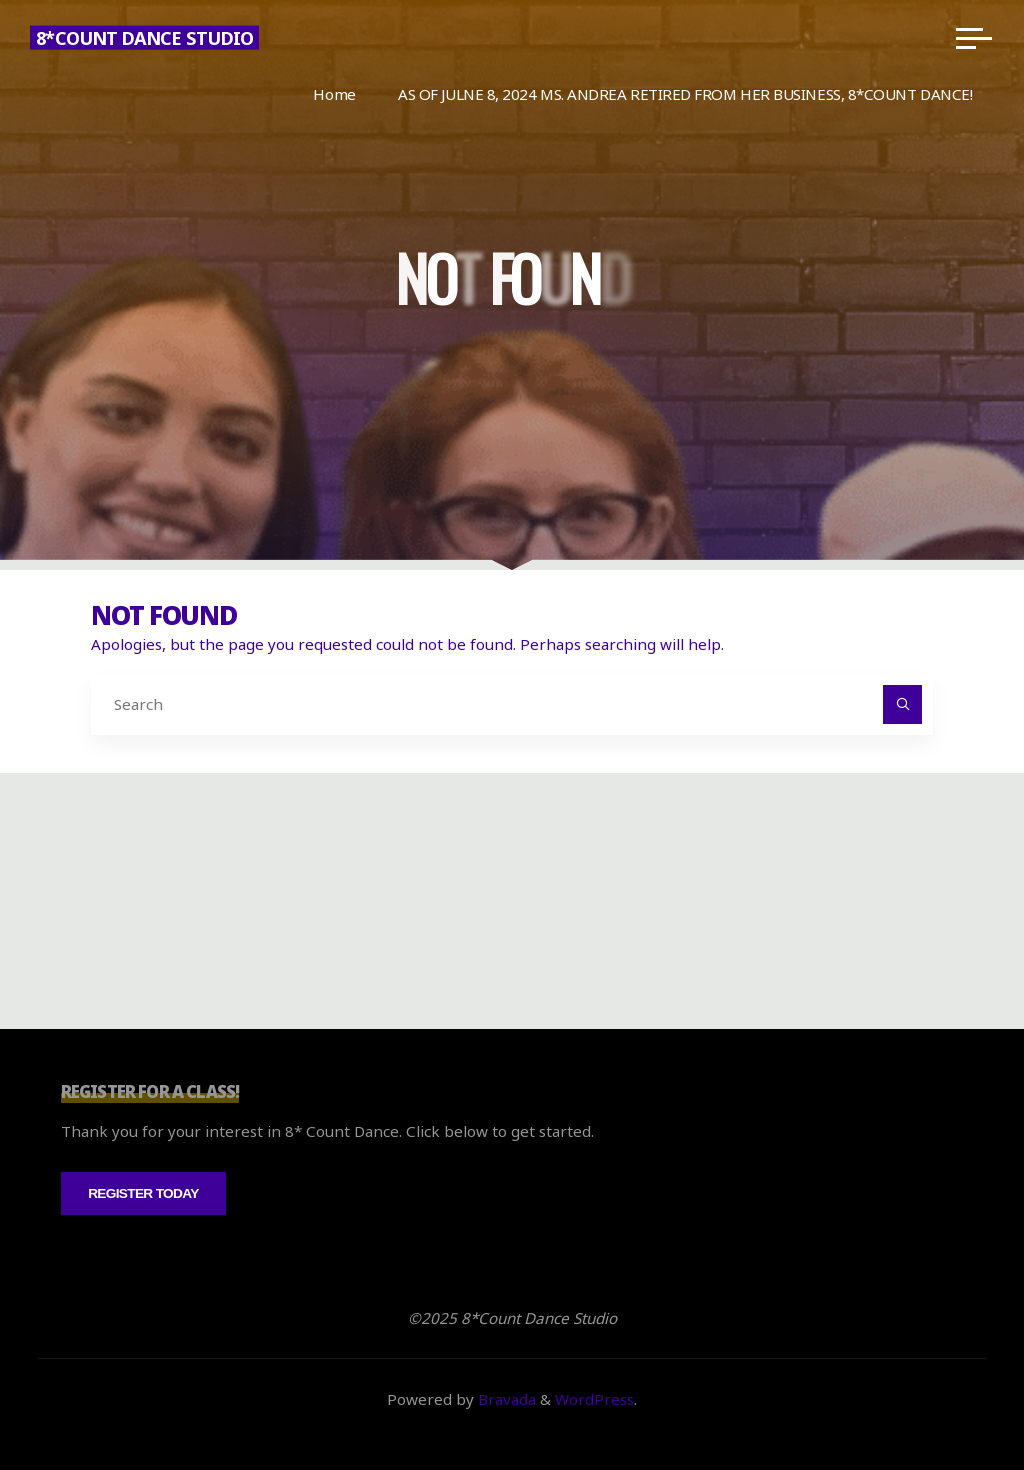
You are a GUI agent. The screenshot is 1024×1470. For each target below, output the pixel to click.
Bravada (505, 1399)
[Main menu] (974, 38)
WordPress (594, 1399)
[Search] (903, 705)
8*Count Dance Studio (144, 38)
